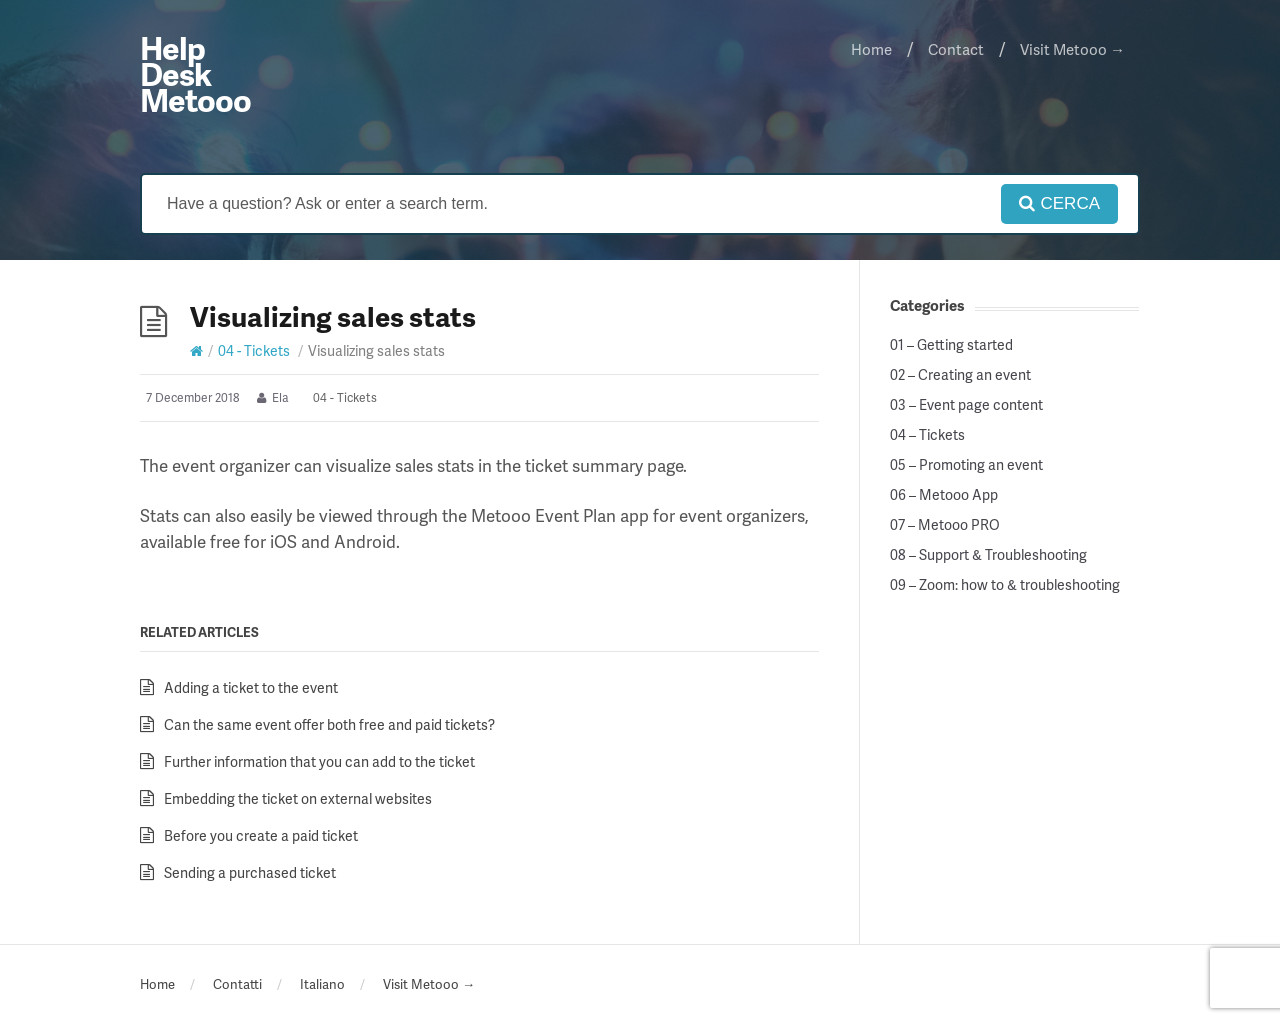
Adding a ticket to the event (251, 687)
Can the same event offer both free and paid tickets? (329, 724)
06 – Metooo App (944, 495)
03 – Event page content (966, 405)
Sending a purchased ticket (250, 872)
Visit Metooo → (1072, 49)
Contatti (237, 984)
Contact (956, 49)
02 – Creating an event (960, 375)
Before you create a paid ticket (261, 835)
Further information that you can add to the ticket (319, 761)
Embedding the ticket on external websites (298, 798)
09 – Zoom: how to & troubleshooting (1005, 585)
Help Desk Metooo (195, 73)
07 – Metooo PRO (945, 525)
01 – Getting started (951, 345)
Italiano (322, 984)
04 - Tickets (254, 350)
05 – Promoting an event (966, 465)
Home (871, 49)
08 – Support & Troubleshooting (988, 555)
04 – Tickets (927, 435)
